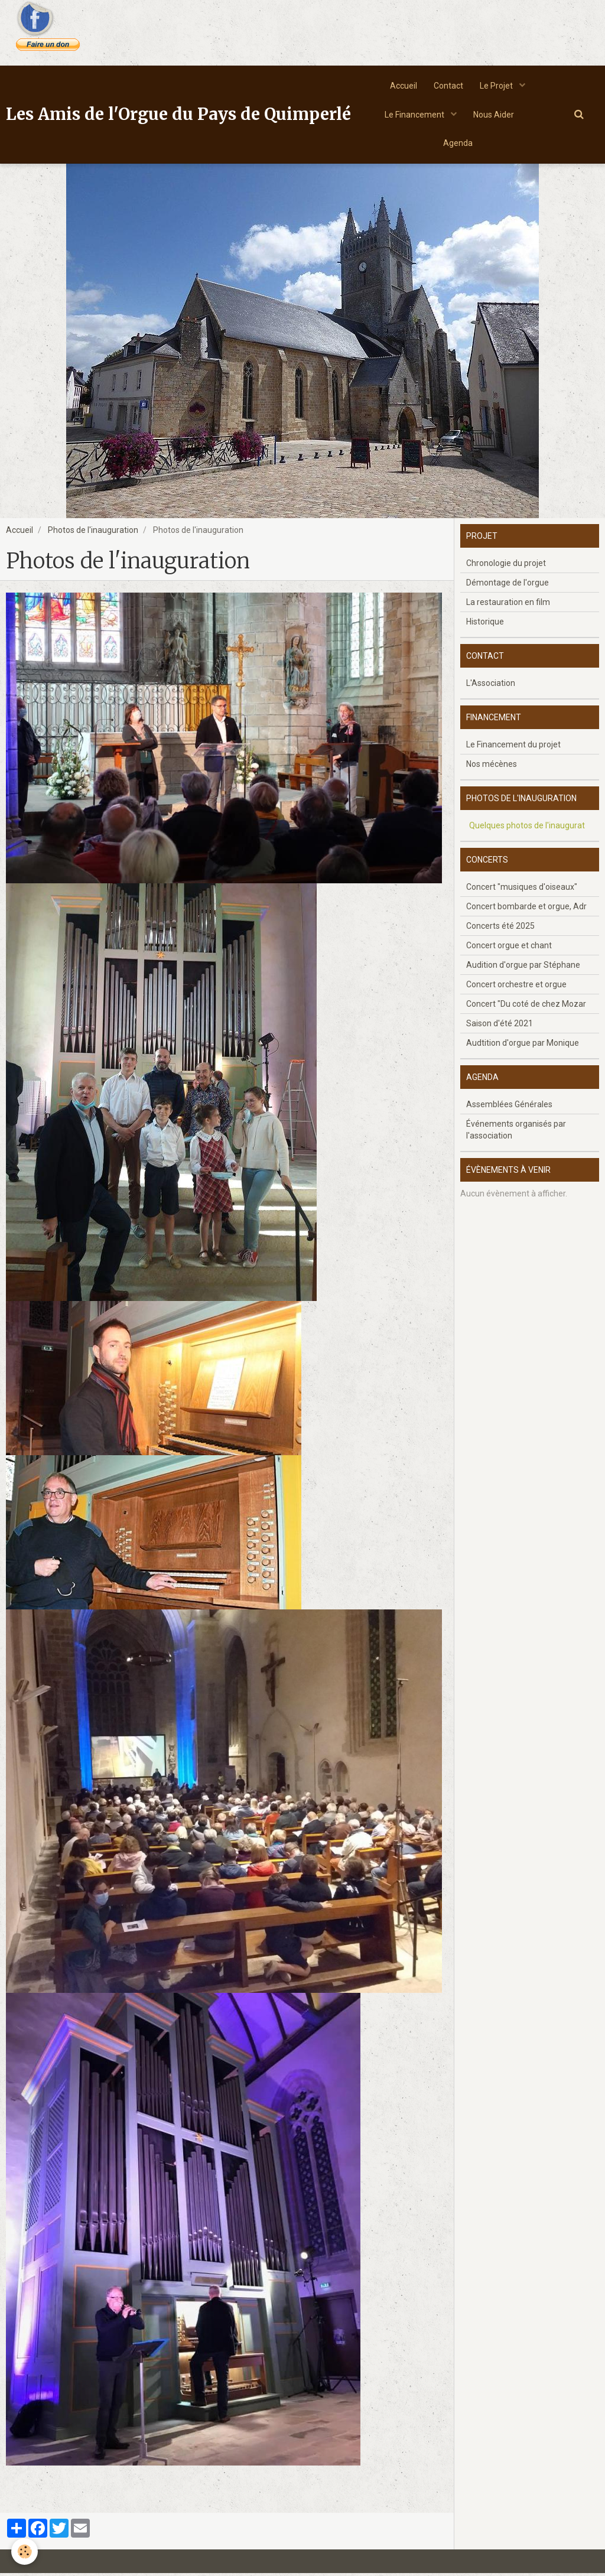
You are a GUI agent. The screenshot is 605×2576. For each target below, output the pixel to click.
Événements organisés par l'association (516, 1132)
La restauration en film (508, 605)
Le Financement (414, 116)
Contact (448, 86)
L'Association (490, 686)
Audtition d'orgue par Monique (522, 1045)
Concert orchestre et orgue (516, 987)
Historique (485, 624)
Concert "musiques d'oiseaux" (521, 890)
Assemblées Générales (509, 1107)
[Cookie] (25, 2551)
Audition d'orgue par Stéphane (523, 967)
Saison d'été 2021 (499, 1026)
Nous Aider (493, 116)
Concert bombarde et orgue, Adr (526, 909)
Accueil (402, 86)
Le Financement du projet (513, 747)
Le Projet (498, 86)
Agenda (458, 145)
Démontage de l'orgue (507, 585)
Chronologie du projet (506, 566)
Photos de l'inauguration (93, 533)
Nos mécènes (491, 767)
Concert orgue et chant (509, 948)
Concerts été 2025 (500, 929)
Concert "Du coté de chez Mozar (526, 1006)
